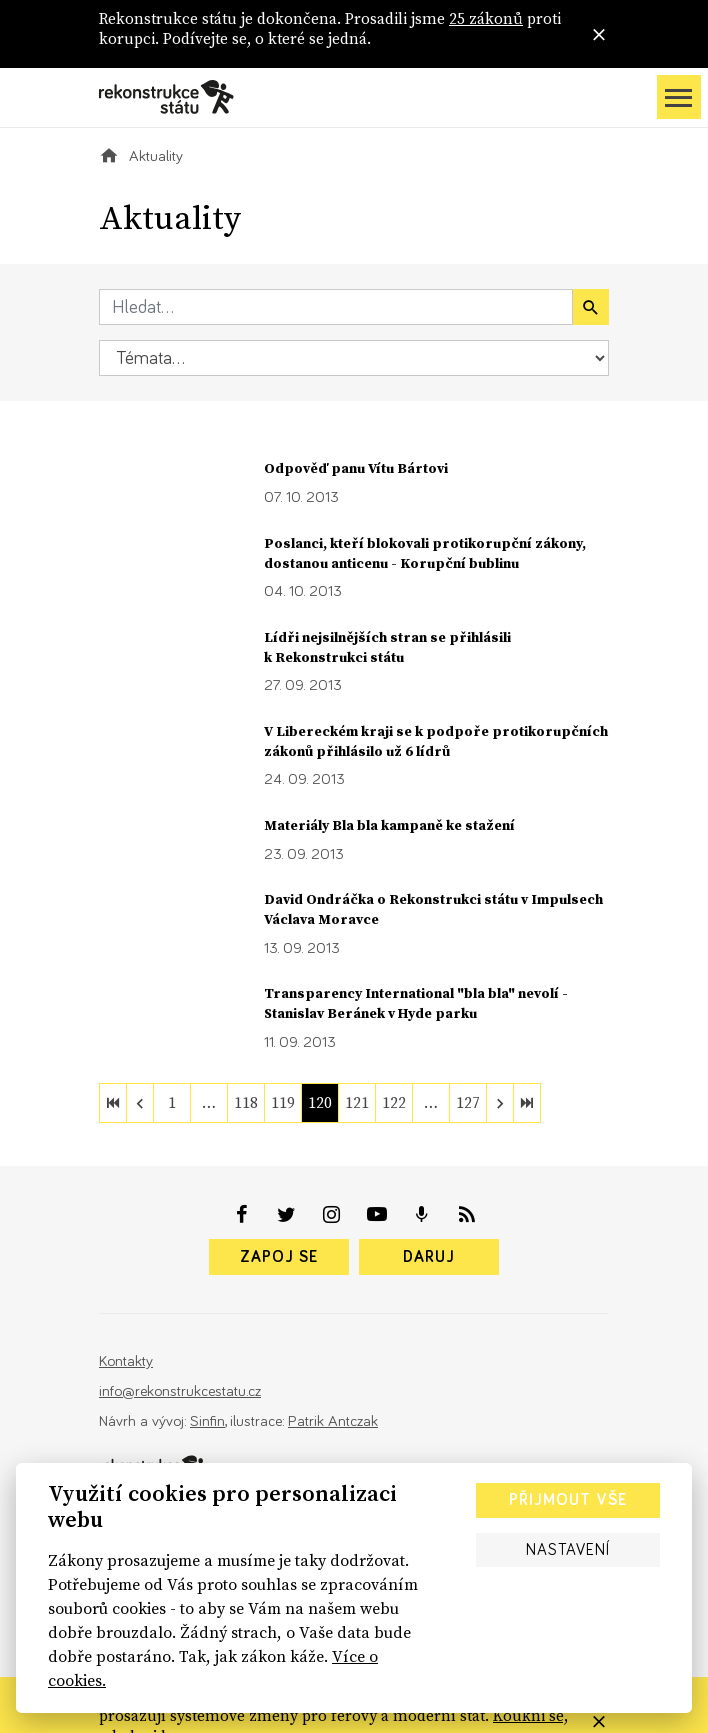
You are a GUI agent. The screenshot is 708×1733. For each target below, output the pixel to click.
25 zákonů (486, 18)
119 (283, 1102)
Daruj (429, 1257)
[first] (113, 1103)
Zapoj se (279, 1257)
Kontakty (126, 1361)
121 (357, 1102)
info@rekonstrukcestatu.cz (180, 1391)
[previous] (140, 1103)
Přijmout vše (568, 1500)
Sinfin (207, 1421)
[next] (500, 1103)
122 (394, 1102)
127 (468, 1102)
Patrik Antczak (333, 1421)
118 (246, 1102)
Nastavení (568, 1550)
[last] (527, 1103)
